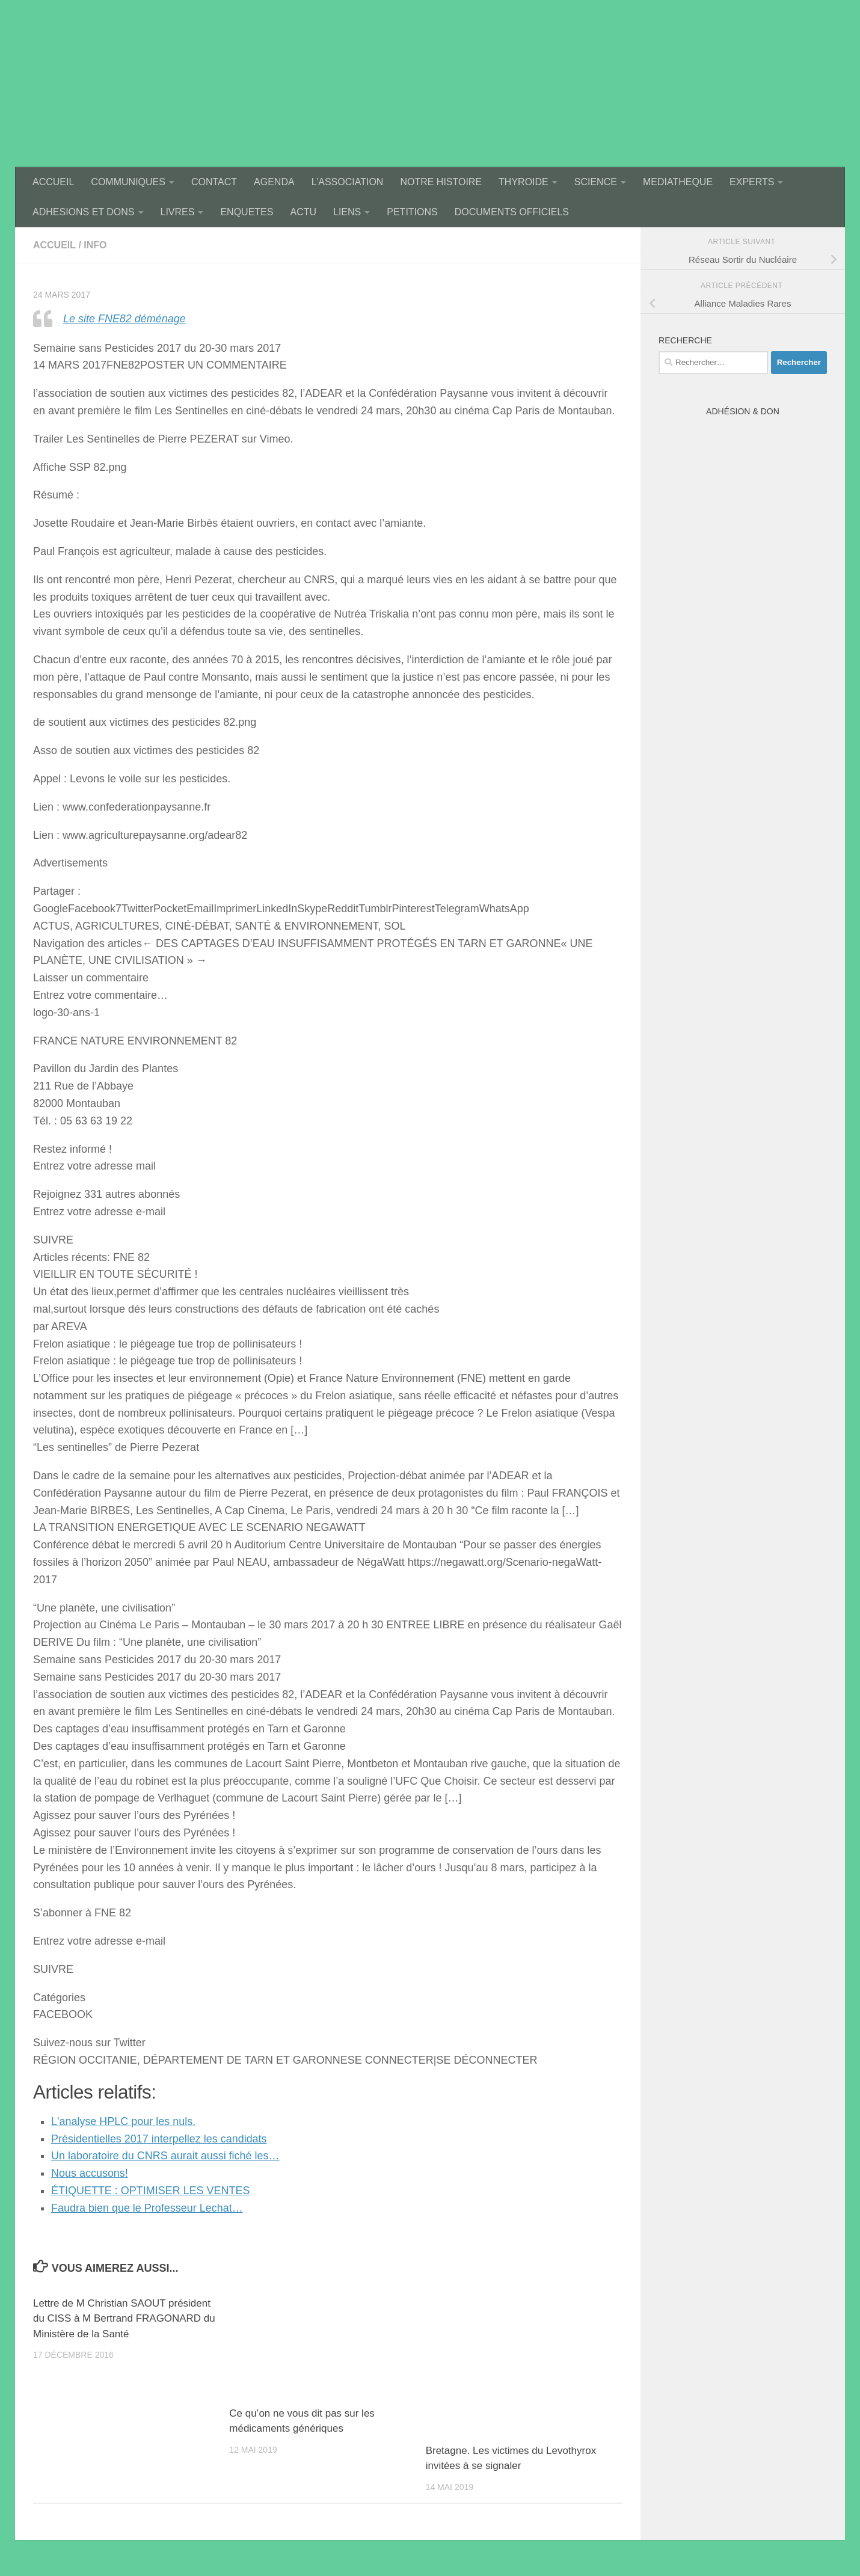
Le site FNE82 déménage (124, 319)
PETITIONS (412, 212)
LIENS (347, 212)
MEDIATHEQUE (678, 182)
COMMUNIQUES (128, 182)
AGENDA (274, 182)
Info (95, 245)
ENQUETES (246, 212)
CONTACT (214, 182)
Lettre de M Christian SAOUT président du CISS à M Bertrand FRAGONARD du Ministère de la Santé (124, 2319)
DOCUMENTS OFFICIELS (512, 212)
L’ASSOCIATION (348, 182)
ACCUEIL (53, 182)
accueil (54, 245)
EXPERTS (751, 182)
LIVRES (178, 212)
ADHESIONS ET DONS (83, 212)
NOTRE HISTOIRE (441, 182)
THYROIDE (523, 182)
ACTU (303, 212)
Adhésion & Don (742, 411)
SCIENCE (595, 182)
